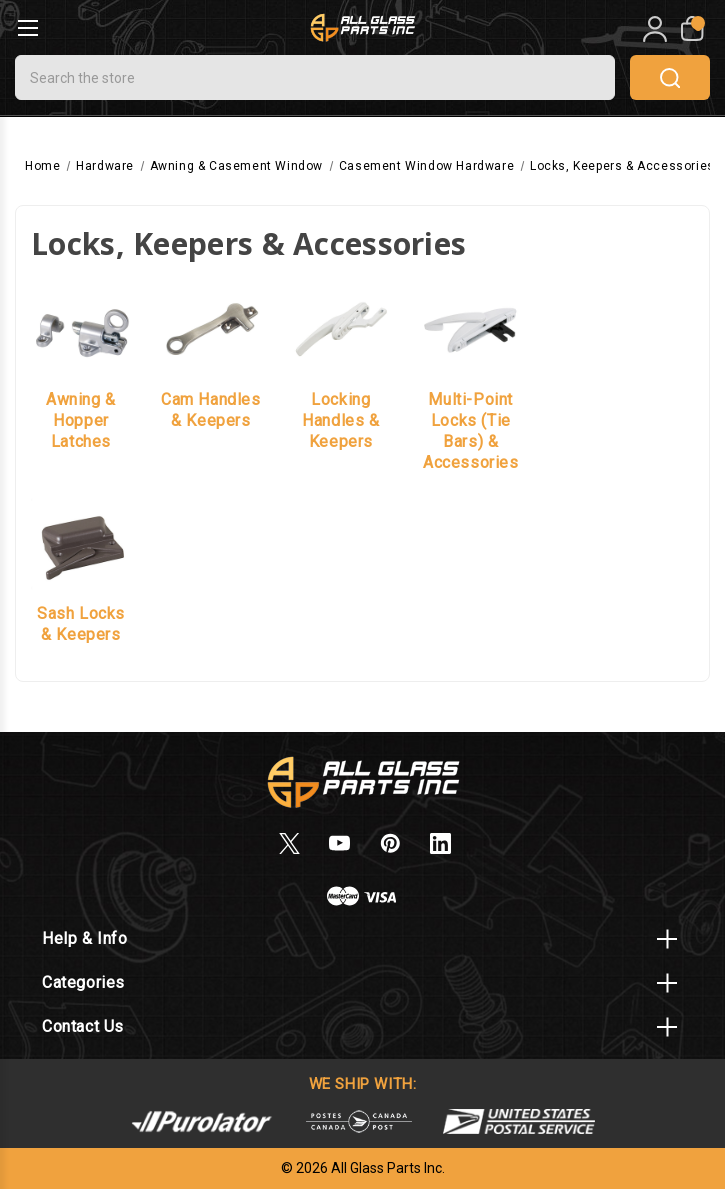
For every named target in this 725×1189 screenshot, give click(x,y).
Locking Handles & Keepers (340, 420)
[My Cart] (690, 29)
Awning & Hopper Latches (81, 420)
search (670, 78)
